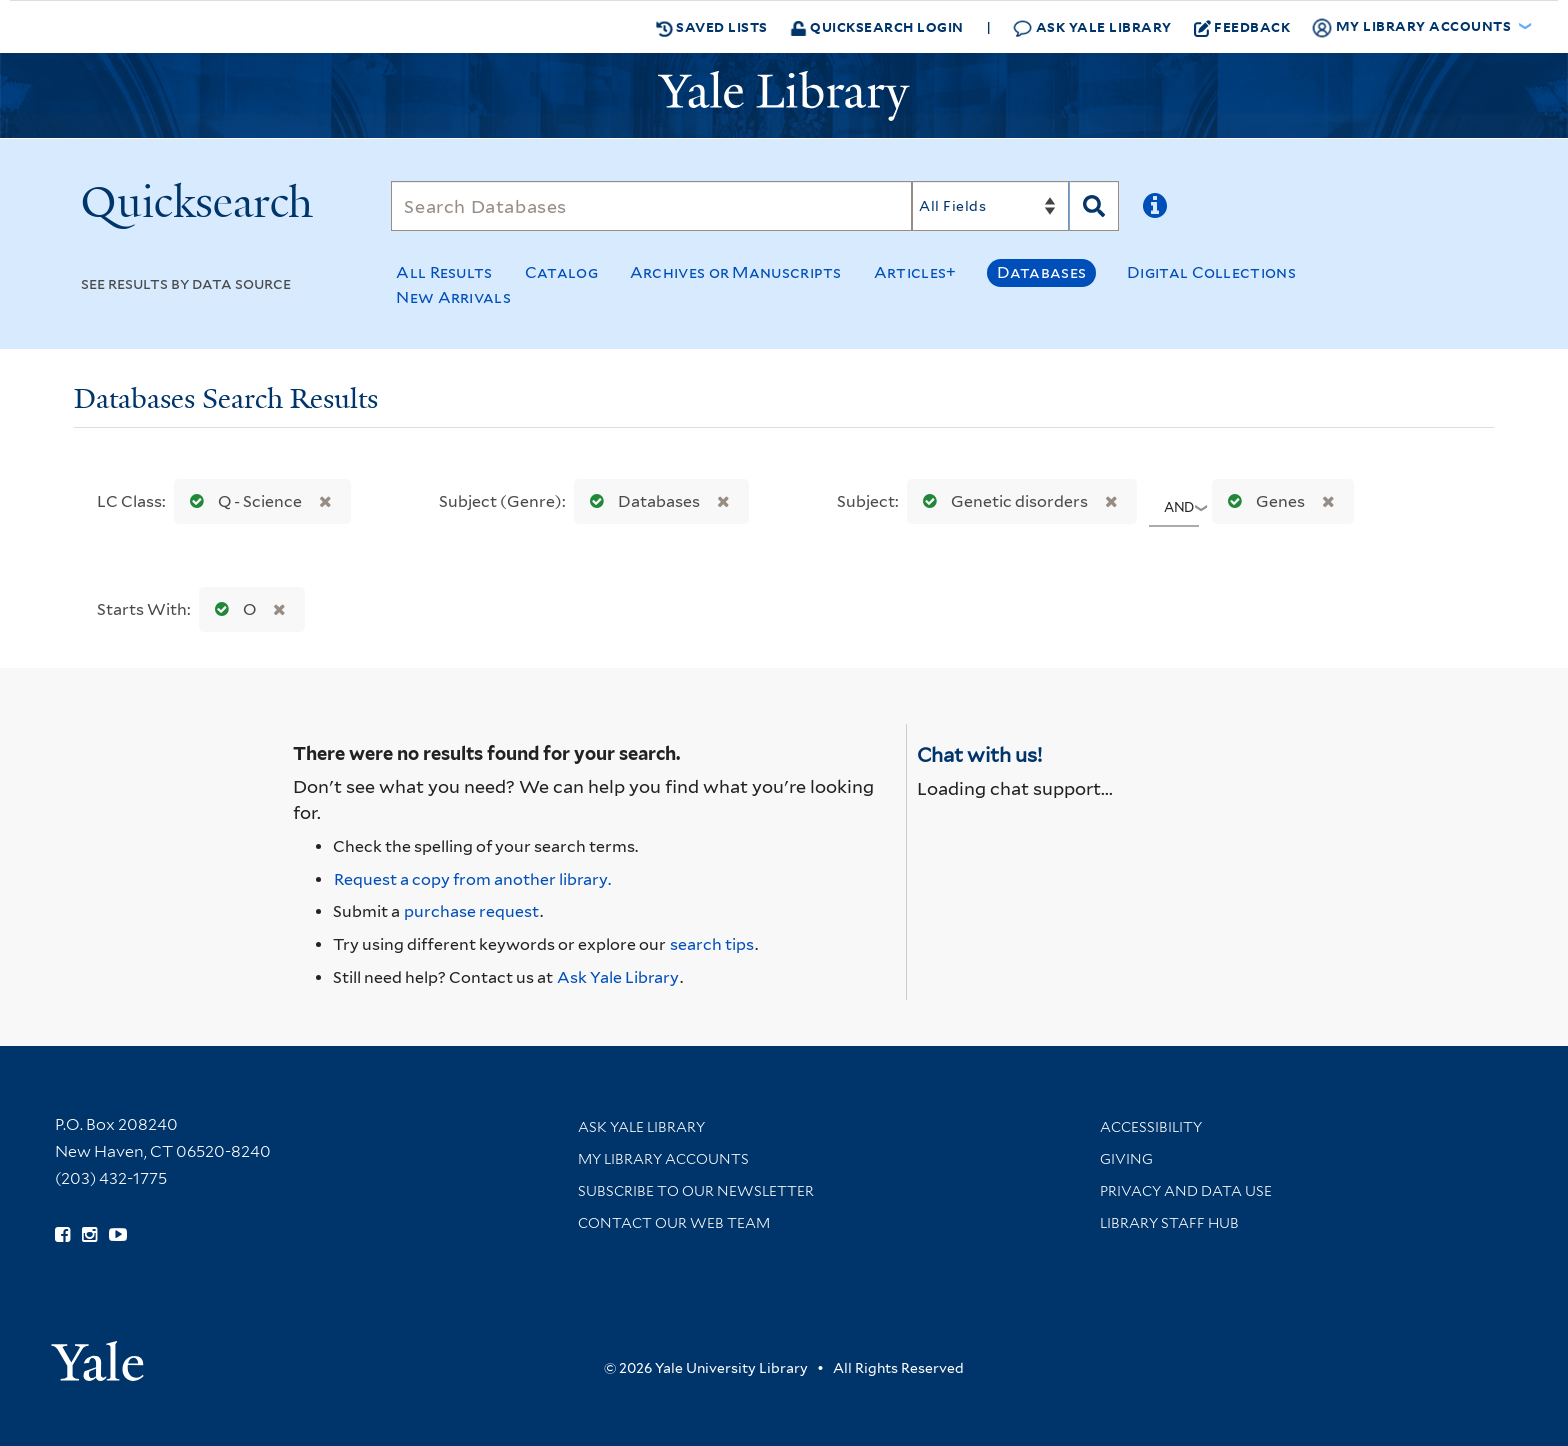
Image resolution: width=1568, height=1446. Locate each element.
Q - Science (241, 501)
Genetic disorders (1001, 501)
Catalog (561, 272)
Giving (1126, 1159)
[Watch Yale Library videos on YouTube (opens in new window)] (118, 1235)
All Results (444, 272)
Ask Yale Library (1092, 27)
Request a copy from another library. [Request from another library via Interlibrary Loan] (472, 879)
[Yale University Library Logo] (784, 96)
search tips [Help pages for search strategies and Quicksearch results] (712, 944)
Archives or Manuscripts (736, 272)
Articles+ (915, 272)
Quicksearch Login (877, 26)
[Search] (651, 206)
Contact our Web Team (674, 1223)
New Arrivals (453, 297)
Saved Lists (712, 27)
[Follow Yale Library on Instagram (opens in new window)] (89, 1235)
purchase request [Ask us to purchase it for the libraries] (471, 911)
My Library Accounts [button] (1413, 27)
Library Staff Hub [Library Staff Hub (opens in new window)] (1169, 1223)
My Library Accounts (663, 1159)
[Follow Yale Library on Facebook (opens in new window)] (62, 1235)
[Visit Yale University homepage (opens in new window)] (97, 1354)
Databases (1041, 272)
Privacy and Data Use (1186, 1191)
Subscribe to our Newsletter (696, 1191)
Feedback (1242, 27)
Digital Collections (1211, 272)
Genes (1262, 501)
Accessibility (1151, 1127)
